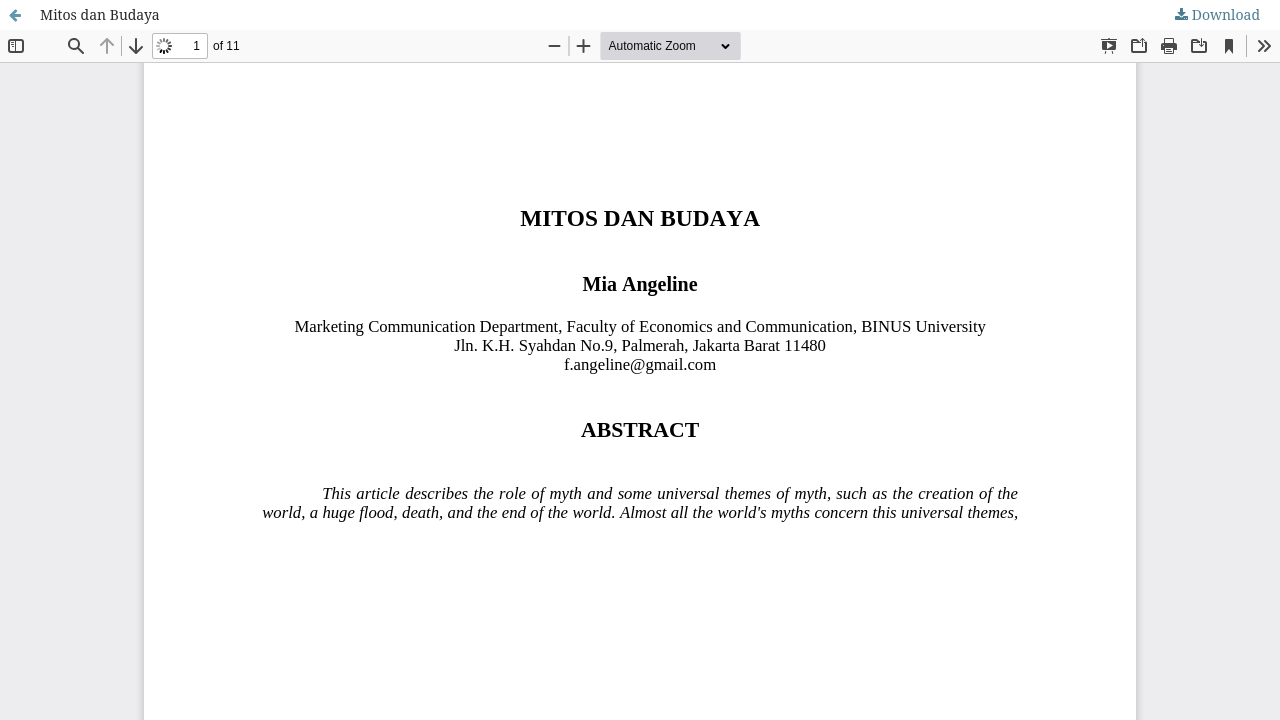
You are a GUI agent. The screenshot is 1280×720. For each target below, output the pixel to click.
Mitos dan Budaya (100, 14)
